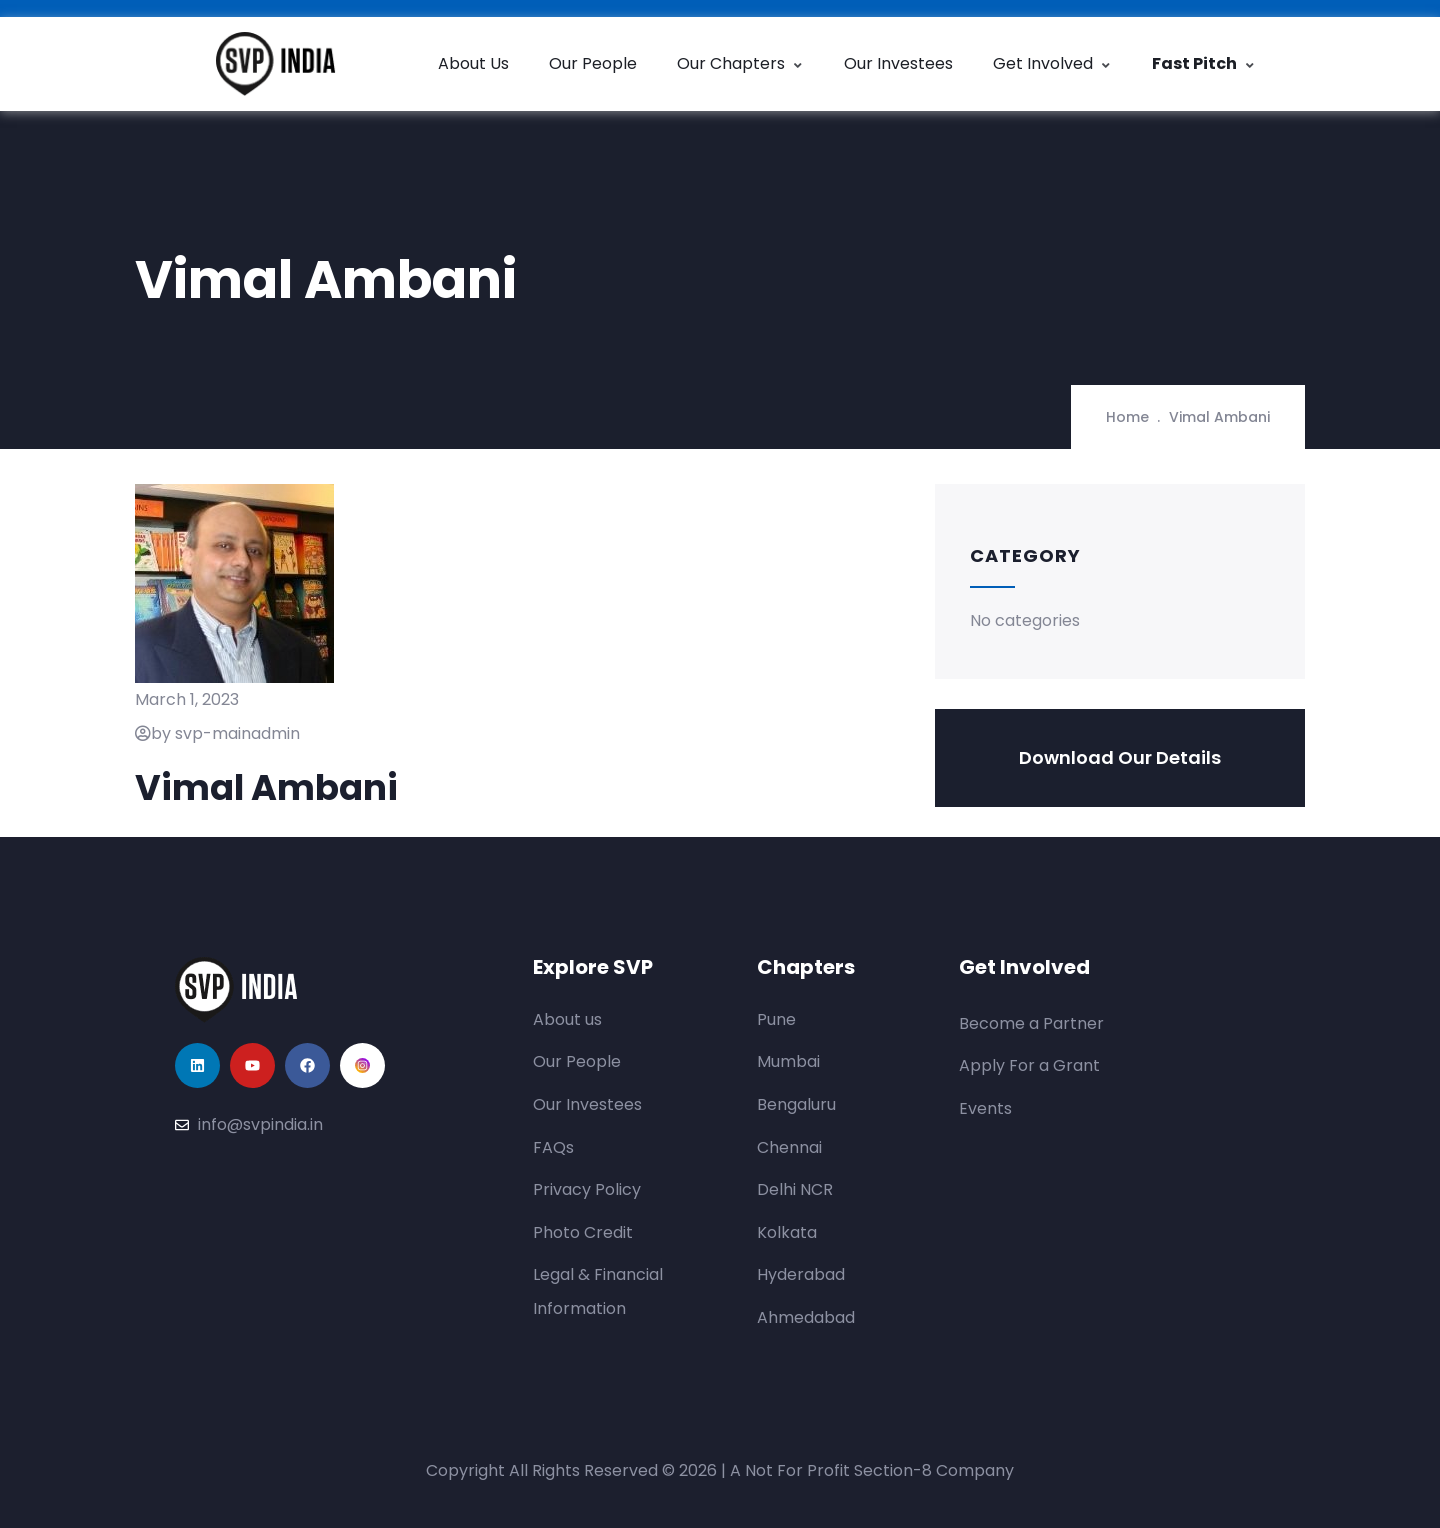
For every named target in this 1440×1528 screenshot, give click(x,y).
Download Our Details (1120, 757)
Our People (593, 63)
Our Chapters (740, 63)
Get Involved (1052, 63)
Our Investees (898, 63)
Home (1127, 417)
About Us (473, 63)
